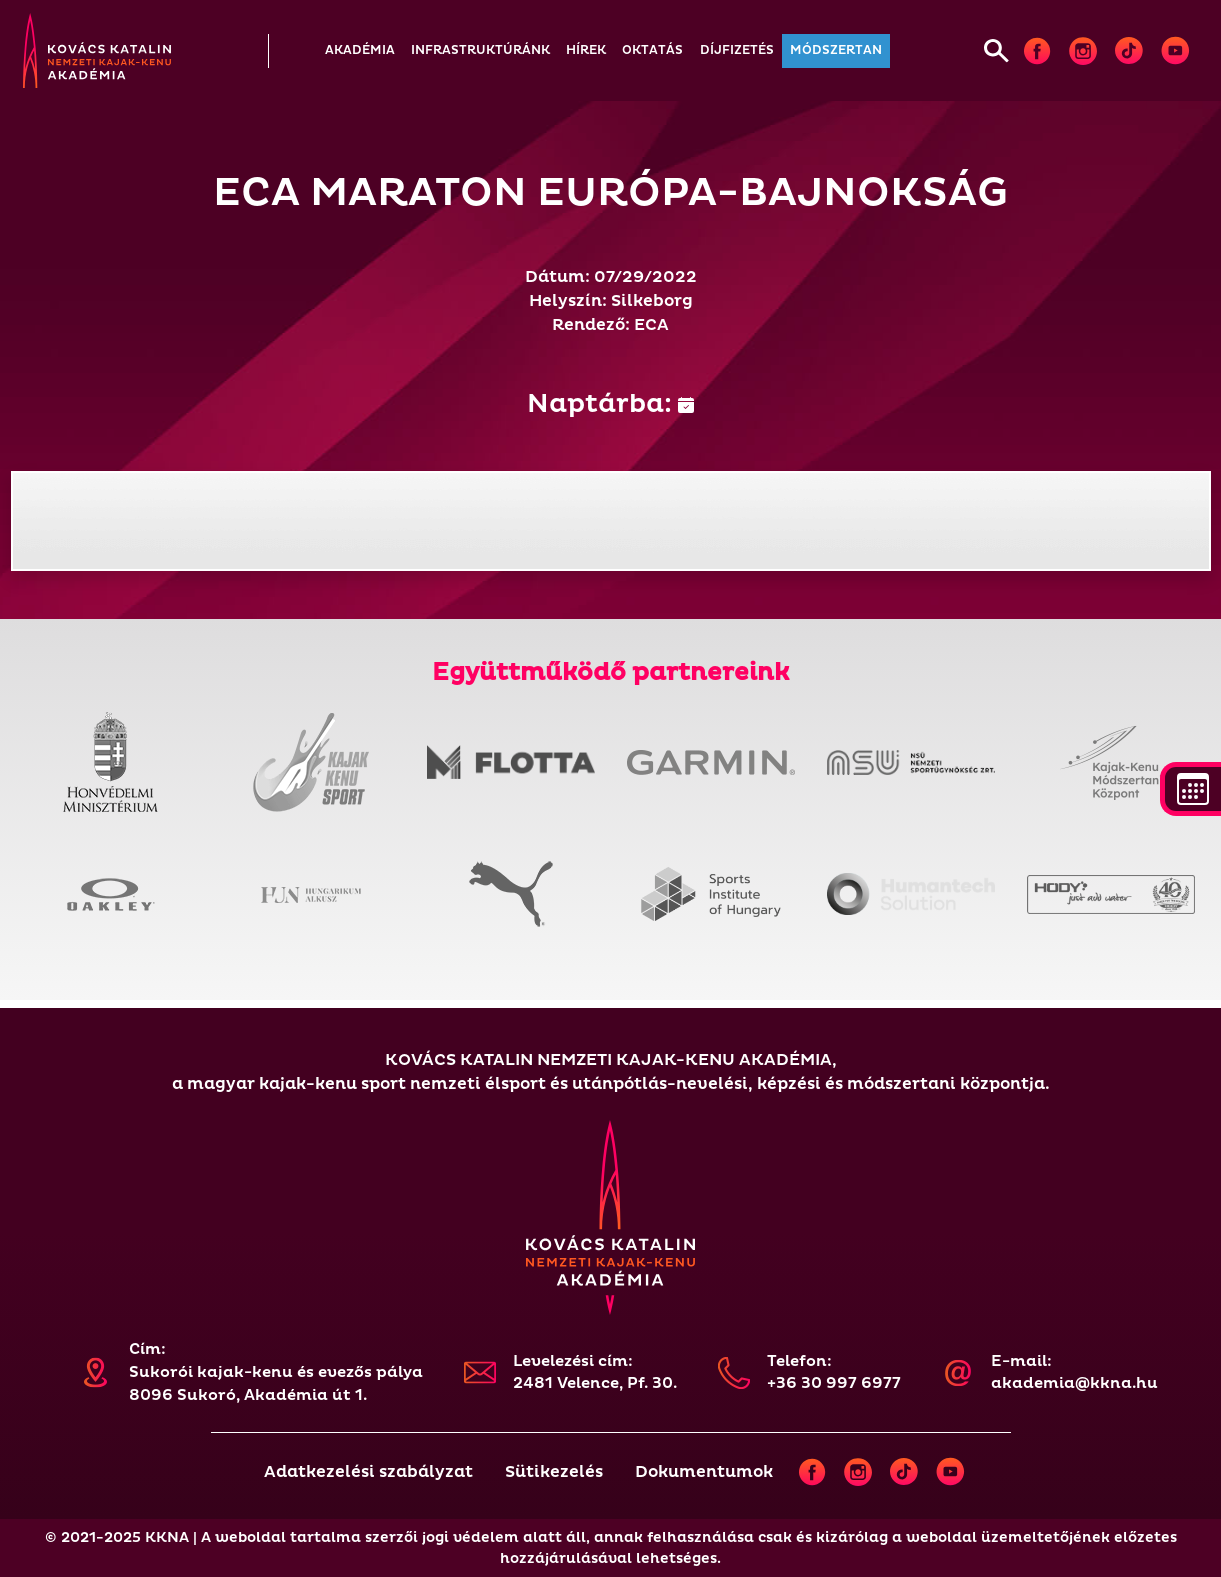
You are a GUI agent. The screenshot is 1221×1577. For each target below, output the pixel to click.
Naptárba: (610, 404)
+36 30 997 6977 (834, 1383)
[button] (360, 51)
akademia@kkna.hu (1074, 1383)
